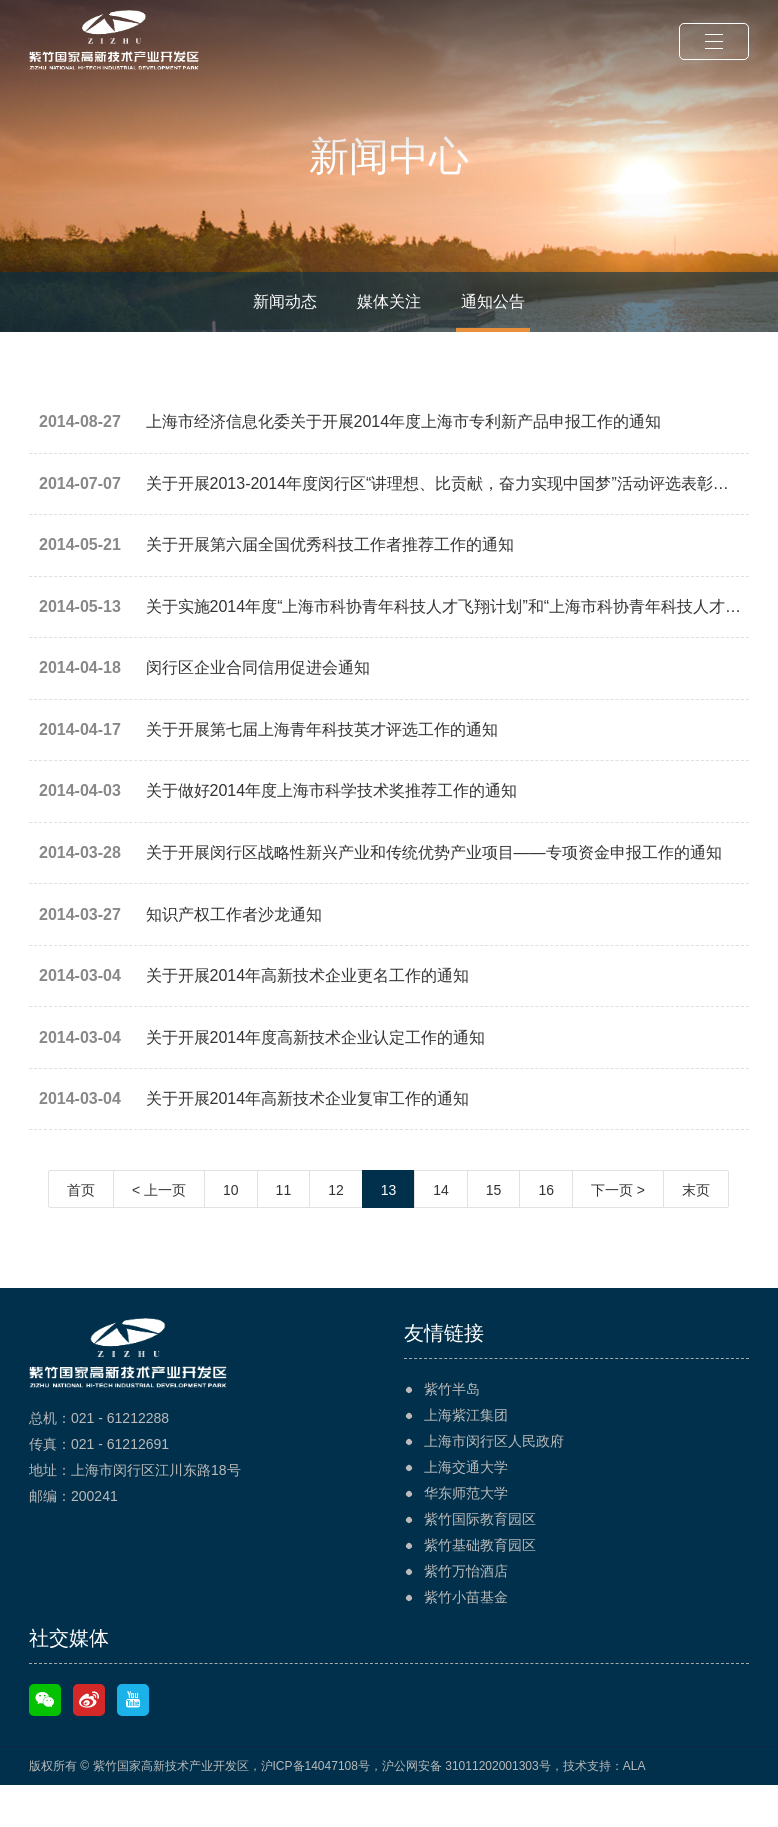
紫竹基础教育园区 (480, 1587)
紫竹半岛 (452, 1431)
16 (546, 1232)
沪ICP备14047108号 (315, 1808)
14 (441, 1232)
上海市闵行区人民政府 (494, 1483)
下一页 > (618, 1232)
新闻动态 (285, 301)
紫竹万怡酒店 (466, 1613)
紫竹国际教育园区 (480, 1561)
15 (494, 1232)
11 (284, 1232)
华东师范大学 (466, 1535)
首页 (81, 1232)
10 (231, 1232)
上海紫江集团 (466, 1457)
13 (389, 1232)
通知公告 (493, 301)
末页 (696, 1232)
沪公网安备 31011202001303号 (466, 1808)
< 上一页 (159, 1232)
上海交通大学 (466, 1509)
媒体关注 (389, 301)
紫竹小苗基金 (466, 1639)
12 (336, 1232)
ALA (634, 1808)
